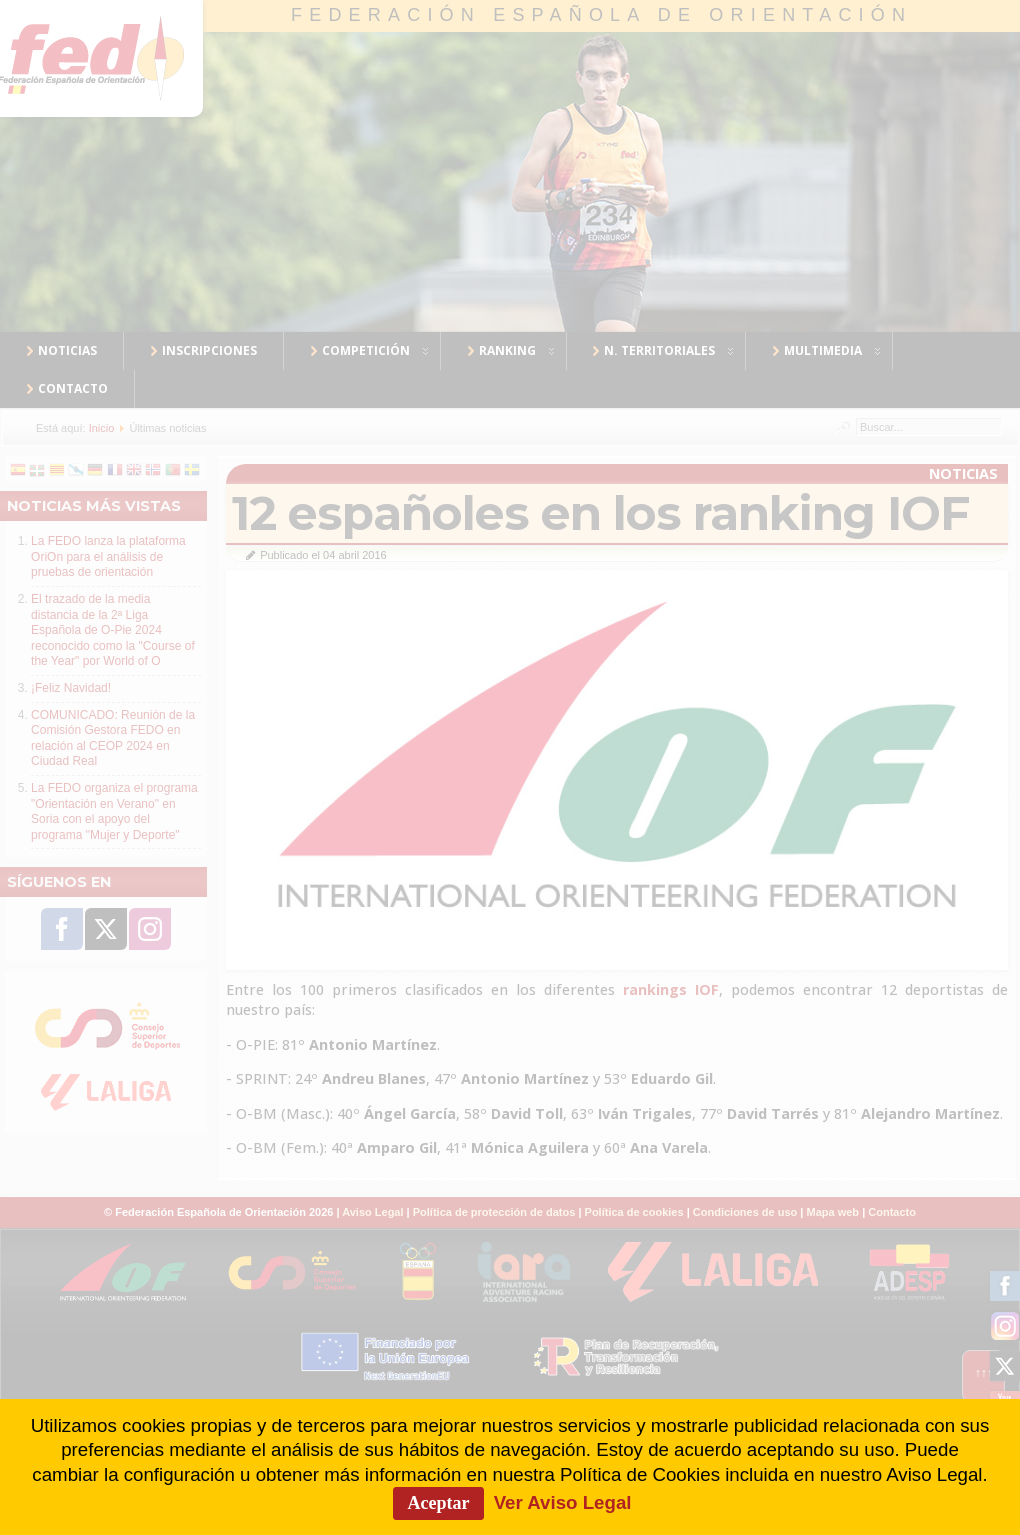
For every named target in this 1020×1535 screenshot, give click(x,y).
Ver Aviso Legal (563, 1502)
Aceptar (439, 1503)
